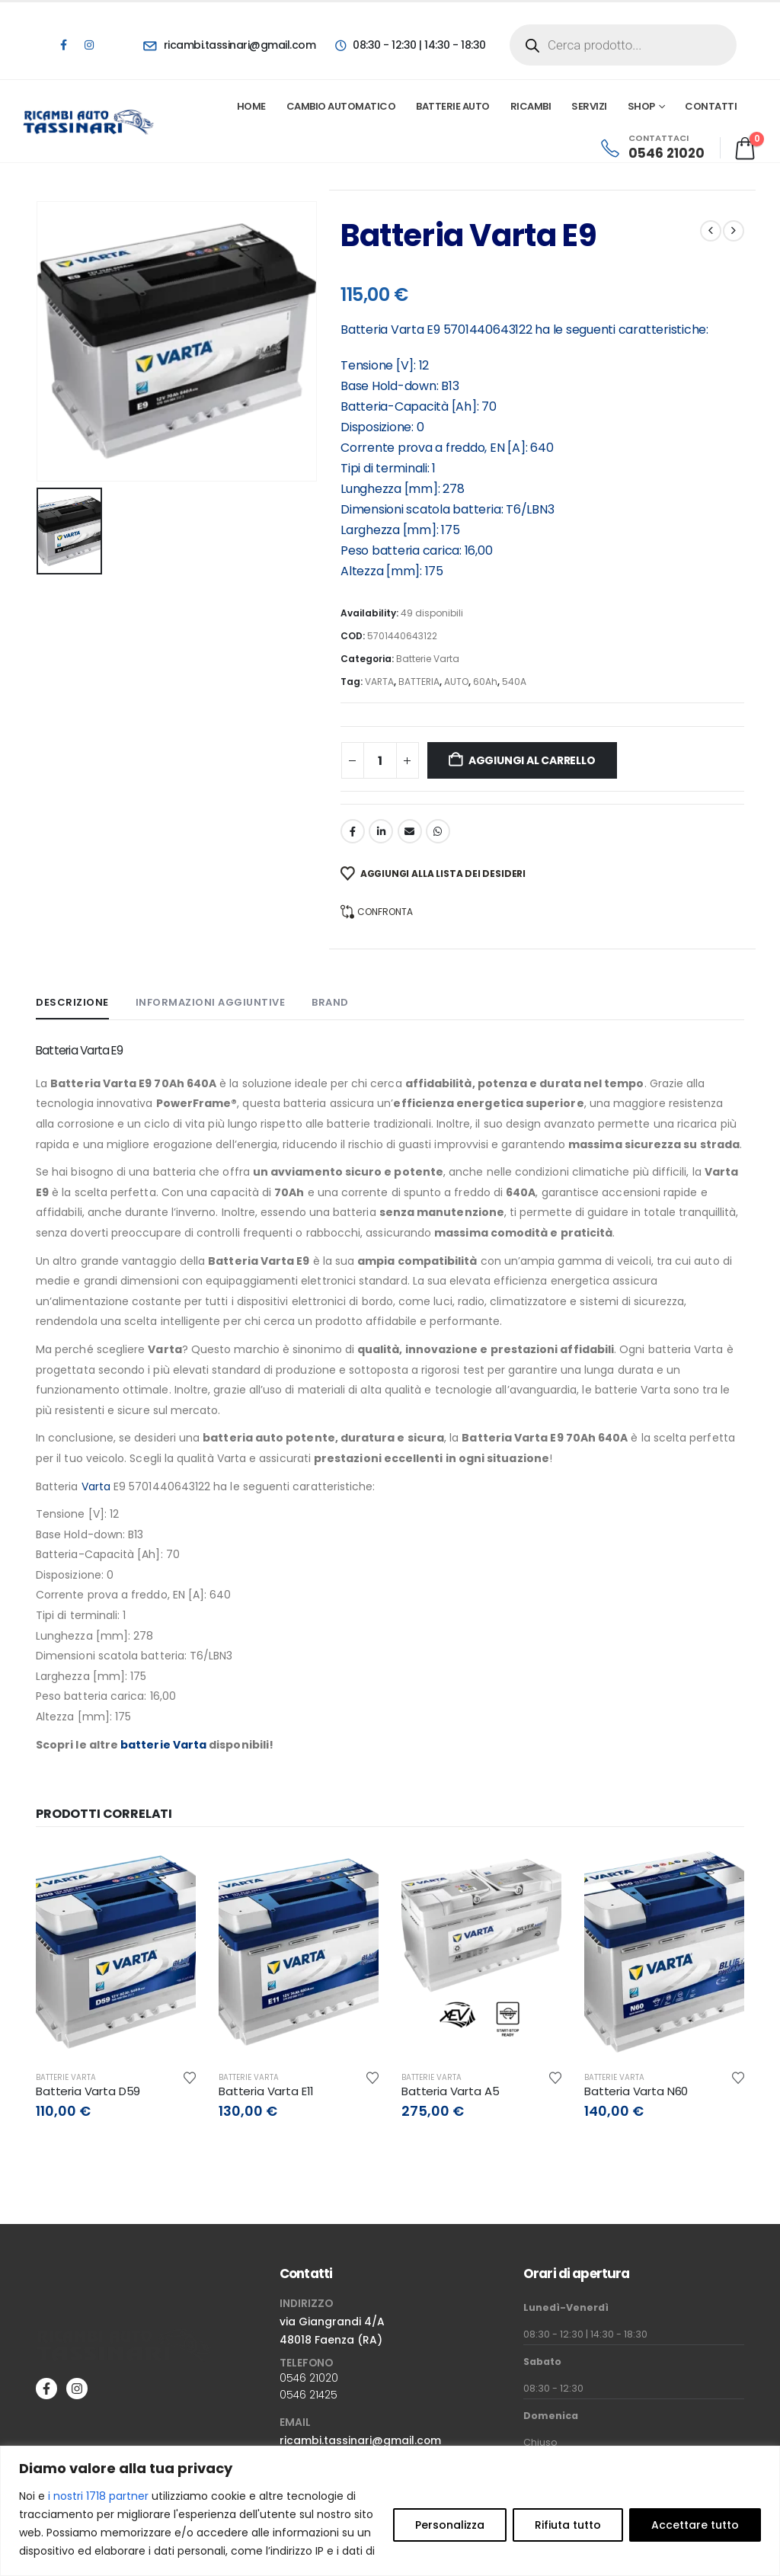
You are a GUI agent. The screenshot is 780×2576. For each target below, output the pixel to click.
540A (514, 681)
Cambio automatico (341, 106)
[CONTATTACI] (652, 147)
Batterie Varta (427, 658)
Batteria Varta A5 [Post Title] (450, 2091)
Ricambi (530, 106)
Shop (641, 106)
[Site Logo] (89, 121)
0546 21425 (308, 2394)
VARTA (379, 681)
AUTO (456, 681)
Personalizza (449, 2525)
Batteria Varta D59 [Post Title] (88, 2091)
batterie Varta (163, 1744)
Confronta (385, 911)
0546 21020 (309, 2378)
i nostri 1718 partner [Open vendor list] (98, 2496)
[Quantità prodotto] (380, 760)
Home (251, 106)
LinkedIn (381, 831)
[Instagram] (89, 45)
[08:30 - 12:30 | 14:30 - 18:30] (409, 45)
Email (410, 831)
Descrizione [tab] (72, 1002)
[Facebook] (63, 45)
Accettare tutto (695, 2525)
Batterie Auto (453, 106)
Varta (407, 329)
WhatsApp (438, 831)
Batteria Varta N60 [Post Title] (636, 2091)
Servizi (589, 106)
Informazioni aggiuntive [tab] (211, 1002)
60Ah (485, 681)
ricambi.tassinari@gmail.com (360, 2440)
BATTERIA (419, 681)
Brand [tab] (330, 1002)
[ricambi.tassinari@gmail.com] (229, 45)
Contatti (711, 106)
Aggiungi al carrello (532, 760)
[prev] (710, 231)
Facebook (352, 831)
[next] (733, 231)
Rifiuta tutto (568, 2525)
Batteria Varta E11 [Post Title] (266, 2091)
